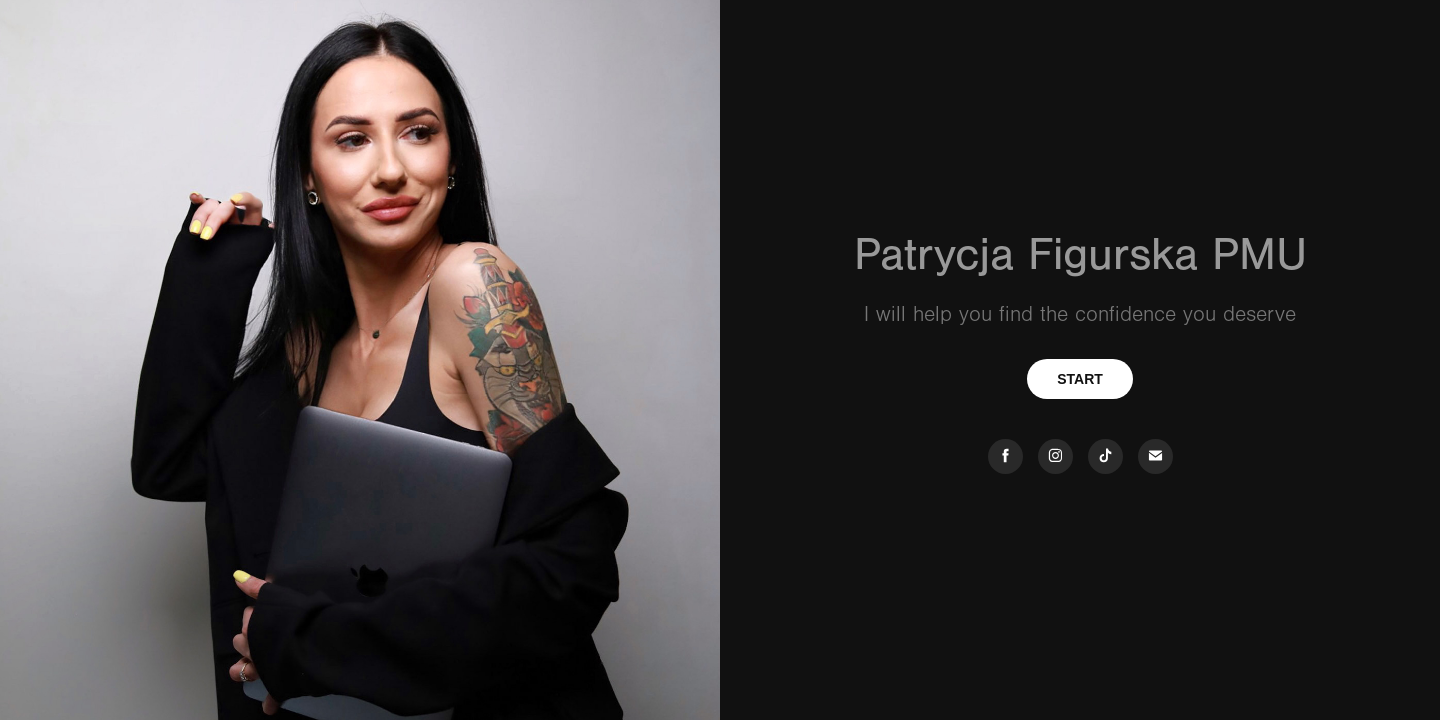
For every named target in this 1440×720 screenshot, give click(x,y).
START (1080, 379)
